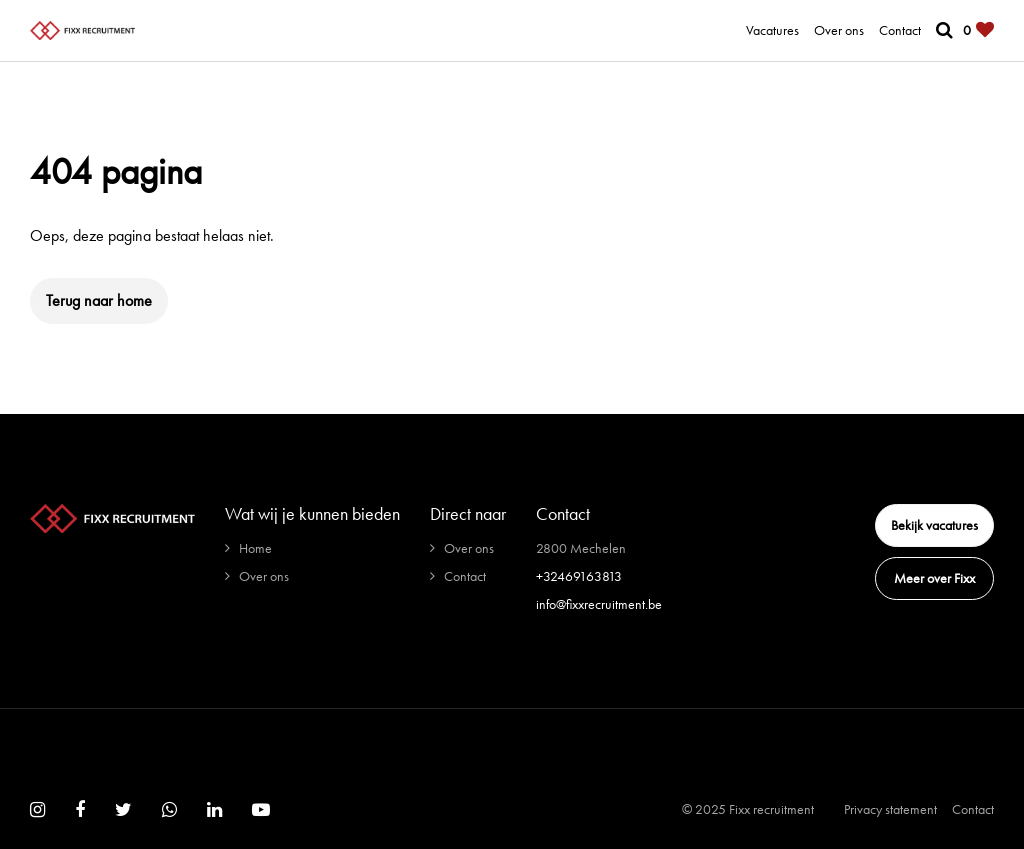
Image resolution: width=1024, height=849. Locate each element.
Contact (900, 30)
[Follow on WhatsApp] (169, 810)
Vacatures (772, 30)
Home (255, 548)
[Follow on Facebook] (80, 810)
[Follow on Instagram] (37, 810)
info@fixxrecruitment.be (599, 604)
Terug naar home (99, 300)
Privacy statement (890, 809)
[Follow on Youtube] (261, 810)
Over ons (839, 30)
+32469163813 (579, 576)
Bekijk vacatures (934, 525)
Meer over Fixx (934, 578)
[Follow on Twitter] (123, 810)
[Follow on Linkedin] (214, 810)
